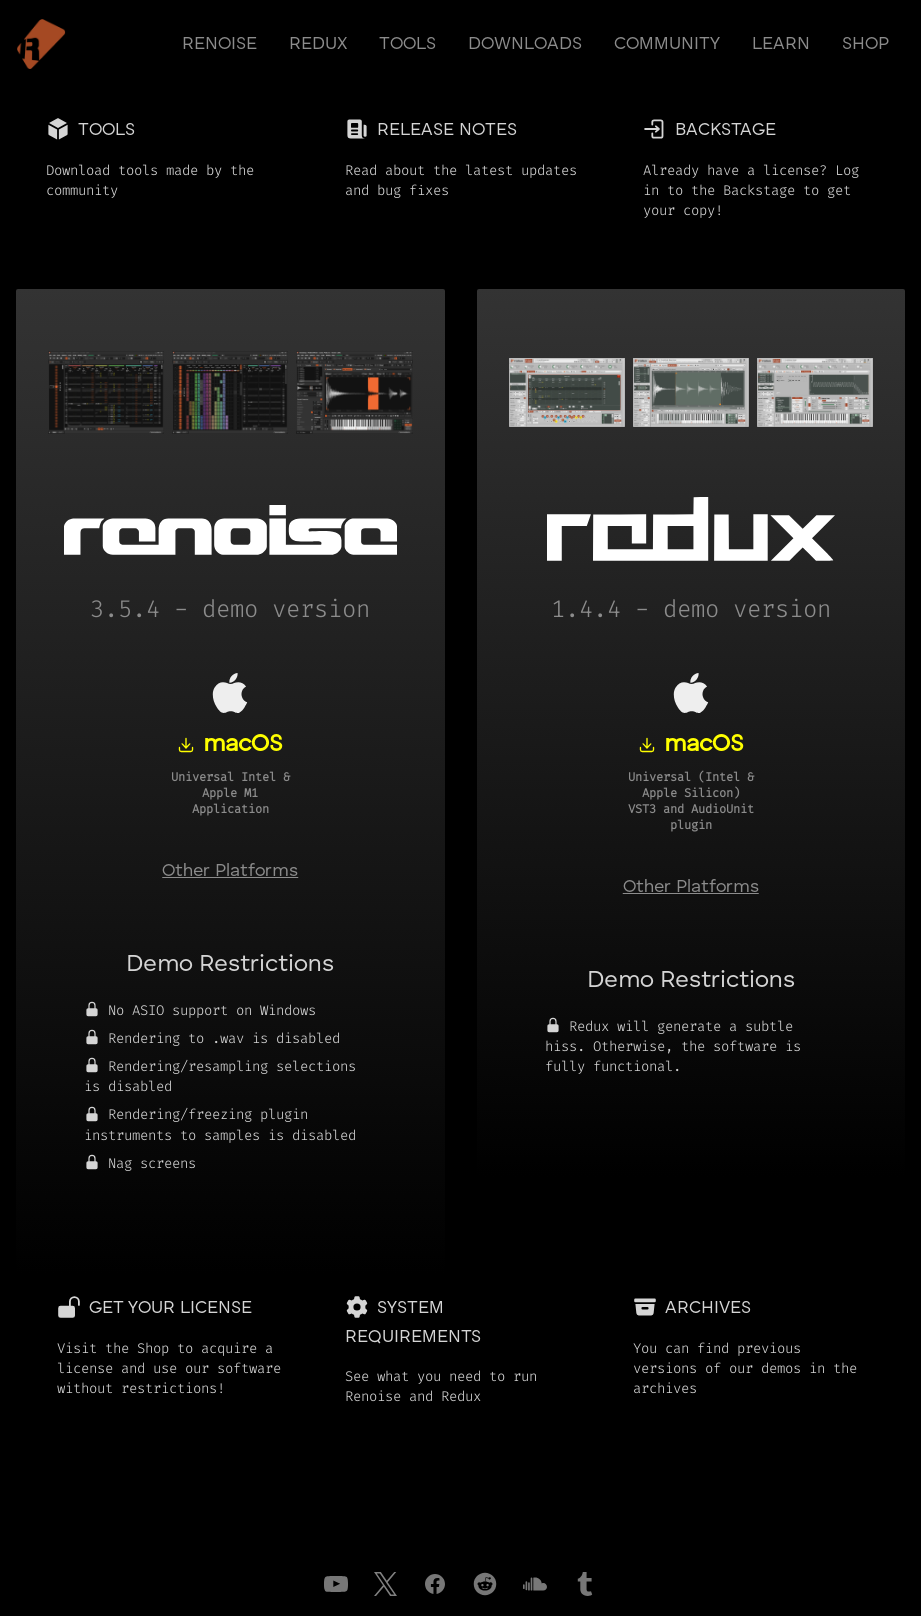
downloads (525, 44)
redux (318, 44)
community (667, 44)
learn (781, 44)
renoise (219, 44)
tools (407, 44)
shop (865, 44)
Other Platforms (230, 871)
